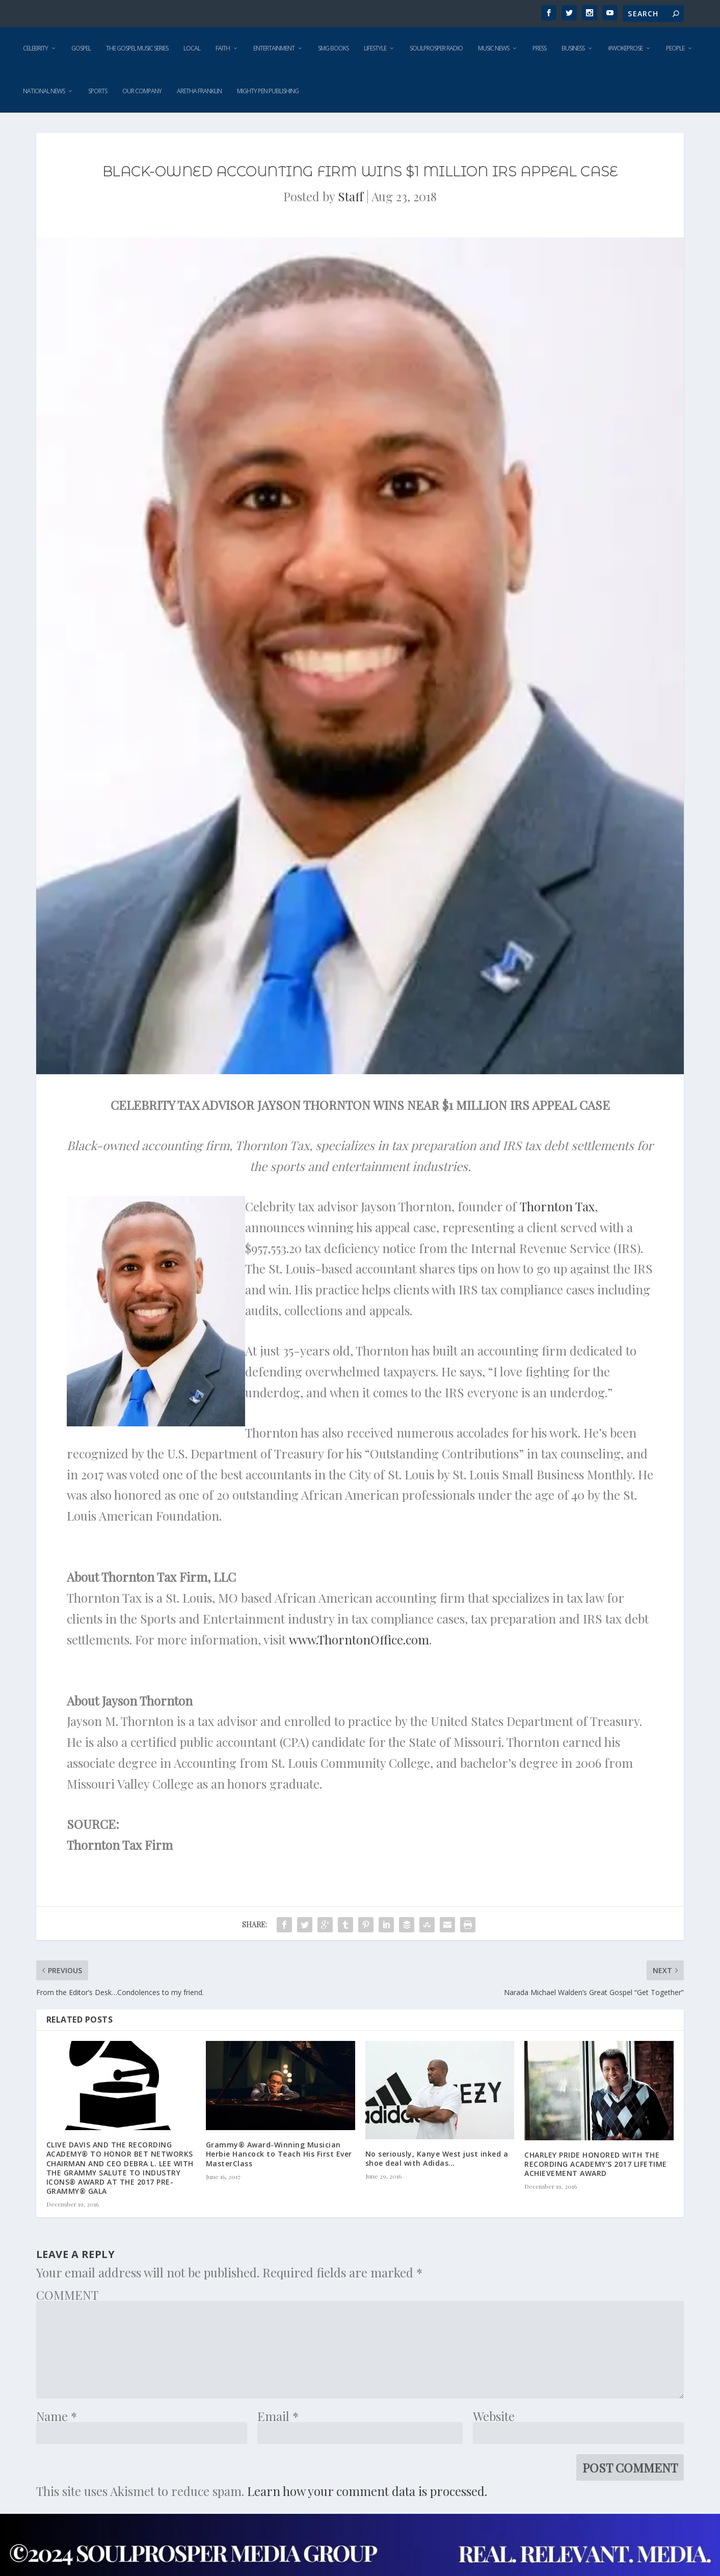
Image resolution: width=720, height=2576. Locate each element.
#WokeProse (625, 48)
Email (278, 2416)
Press (539, 48)
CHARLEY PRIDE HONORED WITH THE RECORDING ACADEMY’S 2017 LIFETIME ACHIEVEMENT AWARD (595, 2164)
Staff (350, 196)
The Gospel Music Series (137, 48)
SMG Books (333, 48)
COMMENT (67, 2295)
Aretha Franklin (199, 91)
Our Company (142, 91)
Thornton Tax (557, 1206)
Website (494, 2416)
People (675, 48)
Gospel (81, 48)
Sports (97, 91)
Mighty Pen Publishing (268, 91)
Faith (223, 48)
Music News (493, 48)
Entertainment (274, 48)
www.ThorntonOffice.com (359, 1639)
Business (573, 48)
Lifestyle (375, 48)
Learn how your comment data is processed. (367, 2491)
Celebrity (35, 48)
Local (191, 48)
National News (44, 91)
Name (56, 2416)
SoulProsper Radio (436, 48)
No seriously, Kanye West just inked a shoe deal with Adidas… (437, 2158)
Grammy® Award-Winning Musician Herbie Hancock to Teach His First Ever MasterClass (279, 2154)
